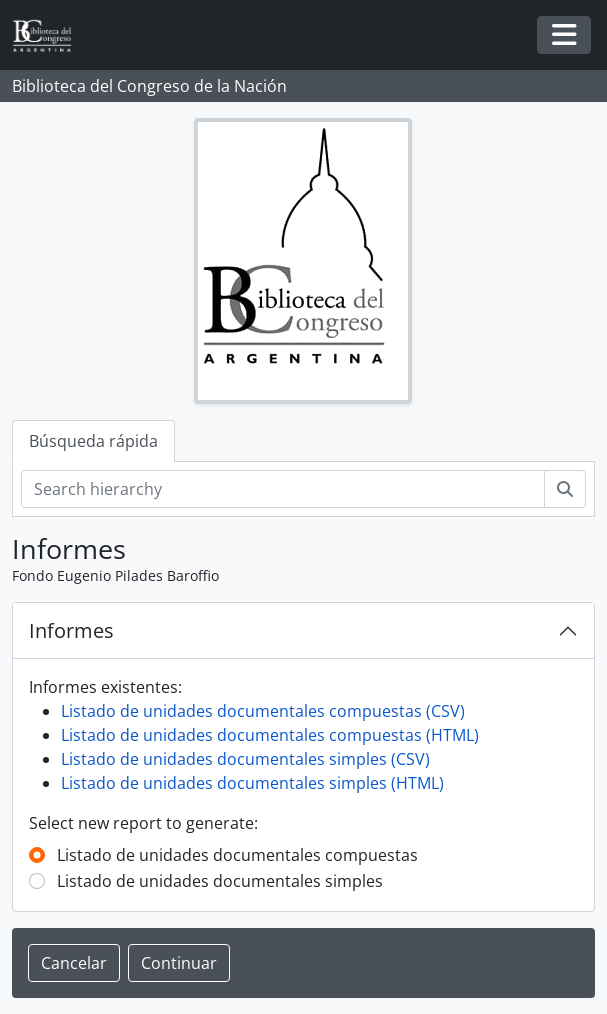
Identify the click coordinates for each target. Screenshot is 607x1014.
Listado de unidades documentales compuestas (237, 855)
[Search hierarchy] (283, 489)
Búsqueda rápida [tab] (93, 441)
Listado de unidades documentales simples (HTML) (252, 783)
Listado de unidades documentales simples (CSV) (245, 759)
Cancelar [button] (74, 963)
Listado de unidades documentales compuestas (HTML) (270, 735)
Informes (71, 630)
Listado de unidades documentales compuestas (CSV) (263, 711)
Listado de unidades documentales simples (220, 881)
